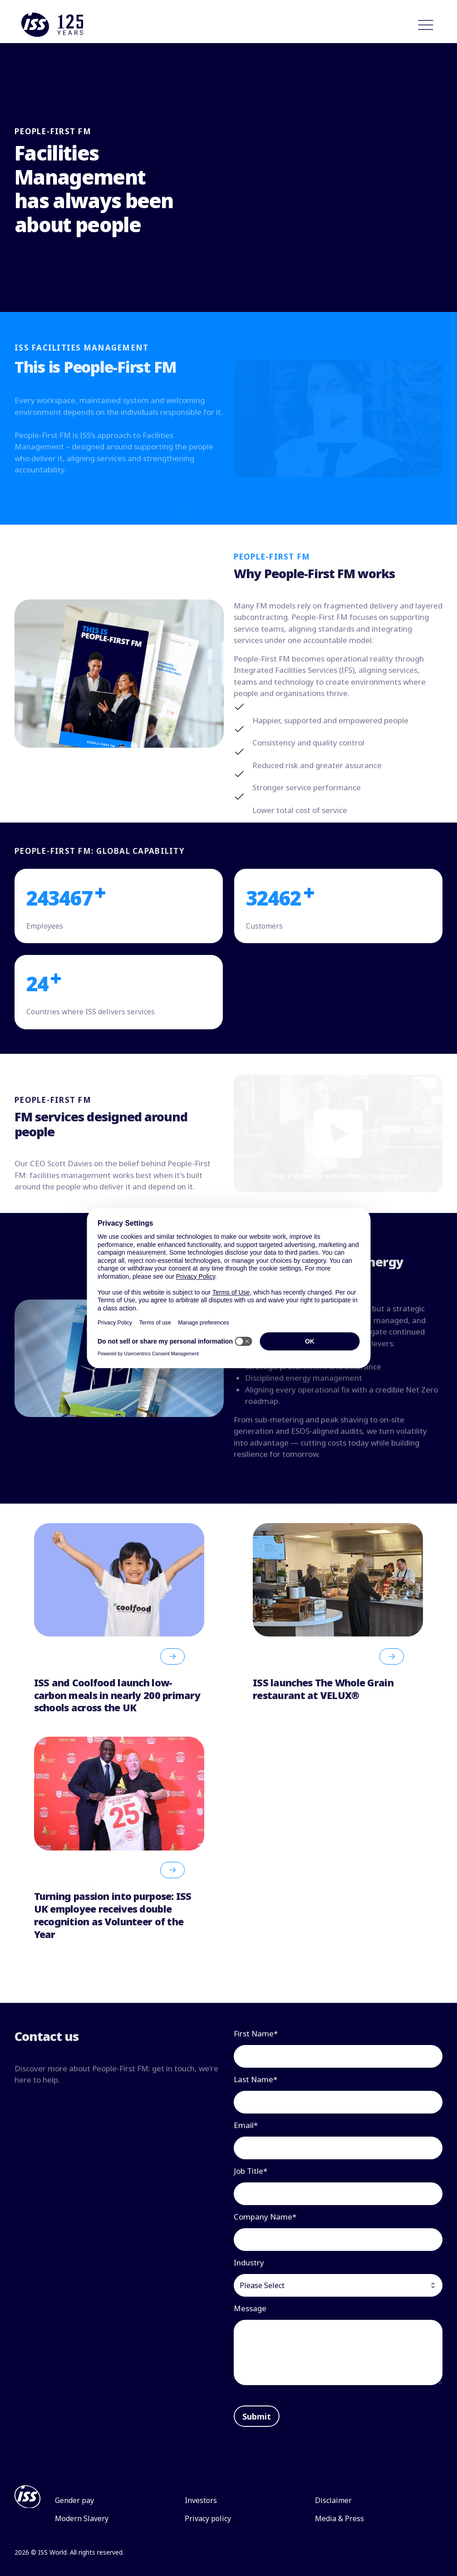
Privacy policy (208, 2518)
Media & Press (339, 2518)
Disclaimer (333, 2500)
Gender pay (74, 2500)
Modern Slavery (81, 2518)
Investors (201, 2500)
